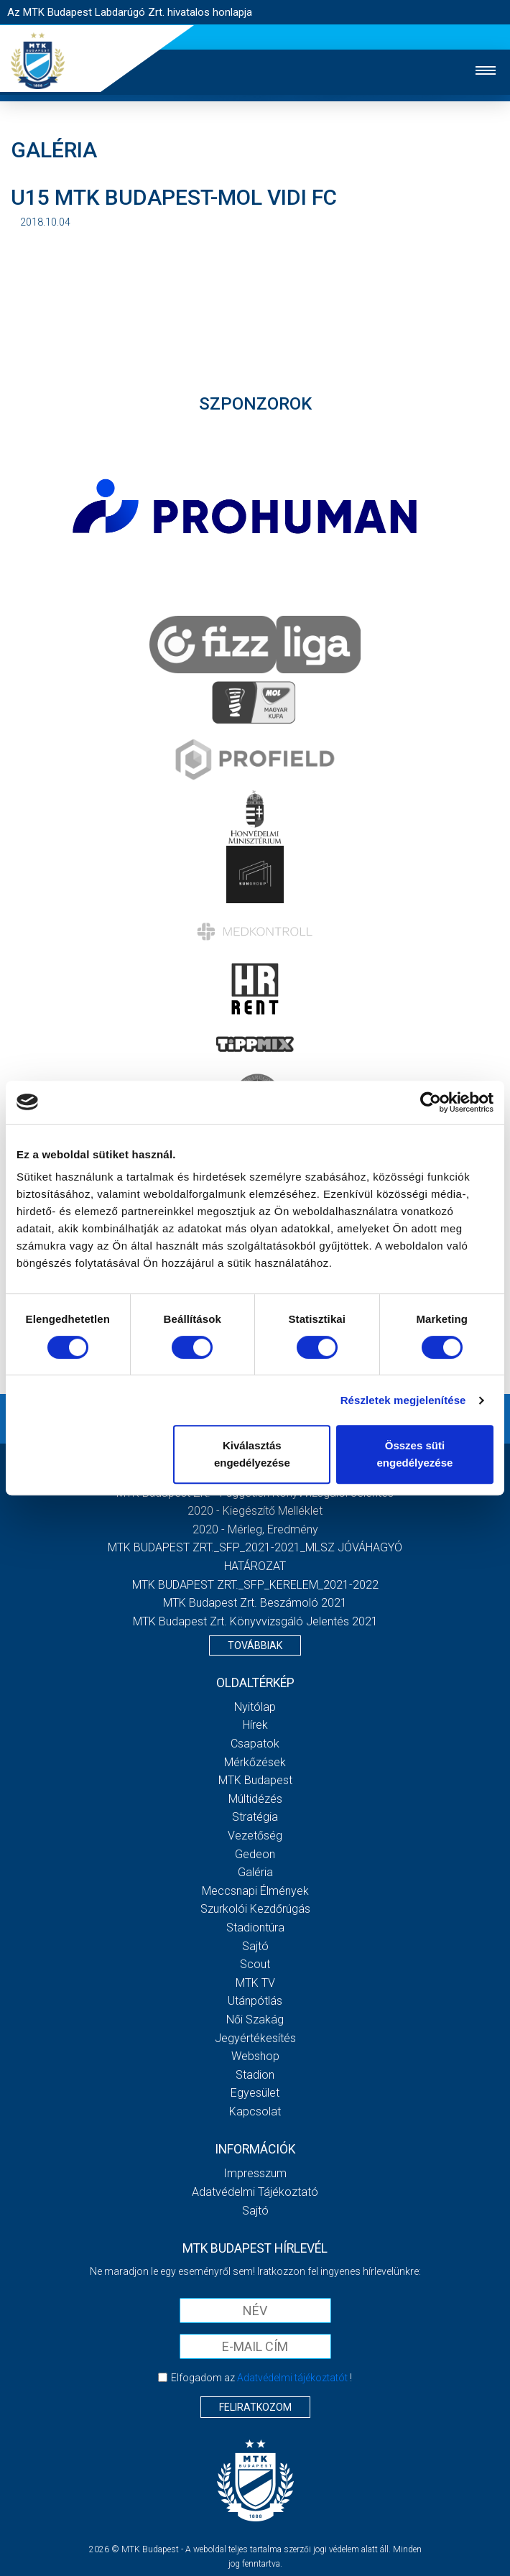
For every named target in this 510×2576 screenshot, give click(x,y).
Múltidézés (255, 1799)
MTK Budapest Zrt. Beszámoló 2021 (255, 1603)
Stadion (255, 2075)
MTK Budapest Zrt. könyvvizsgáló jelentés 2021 (255, 1621)
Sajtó (255, 1946)
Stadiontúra (255, 1927)
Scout (255, 1964)
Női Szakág (255, 2019)
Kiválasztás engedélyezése (252, 1454)
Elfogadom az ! (261, 2377)
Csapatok (255, 1743)
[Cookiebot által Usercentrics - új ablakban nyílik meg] (430, 1102)
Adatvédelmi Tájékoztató (255, 2192)
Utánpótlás (255, 2001)
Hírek (255, 1725)
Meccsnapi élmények (255, 1891)
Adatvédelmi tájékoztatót (292, 2377)
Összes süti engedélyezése (414, 1454)
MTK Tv (255, 1983)
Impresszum (255, 2173)
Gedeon (255, 1854)
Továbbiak (255, 1645)
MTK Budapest (255, 1780)
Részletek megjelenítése (403, 1400)
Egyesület (255, 2093)
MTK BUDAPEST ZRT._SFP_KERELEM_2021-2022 (255, 1585)
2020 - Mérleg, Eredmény (255, 1529)
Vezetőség (255, 1835)
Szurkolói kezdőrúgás (255, 1909)
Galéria (255, 1872)
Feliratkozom (255, 2407)
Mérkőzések (255, 1762)
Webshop (255, 2056)
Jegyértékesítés (255, 2038)
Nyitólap (255, 1707)
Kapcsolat (255, 2111)
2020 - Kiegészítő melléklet (255, 1511)
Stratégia (255, 1817)
